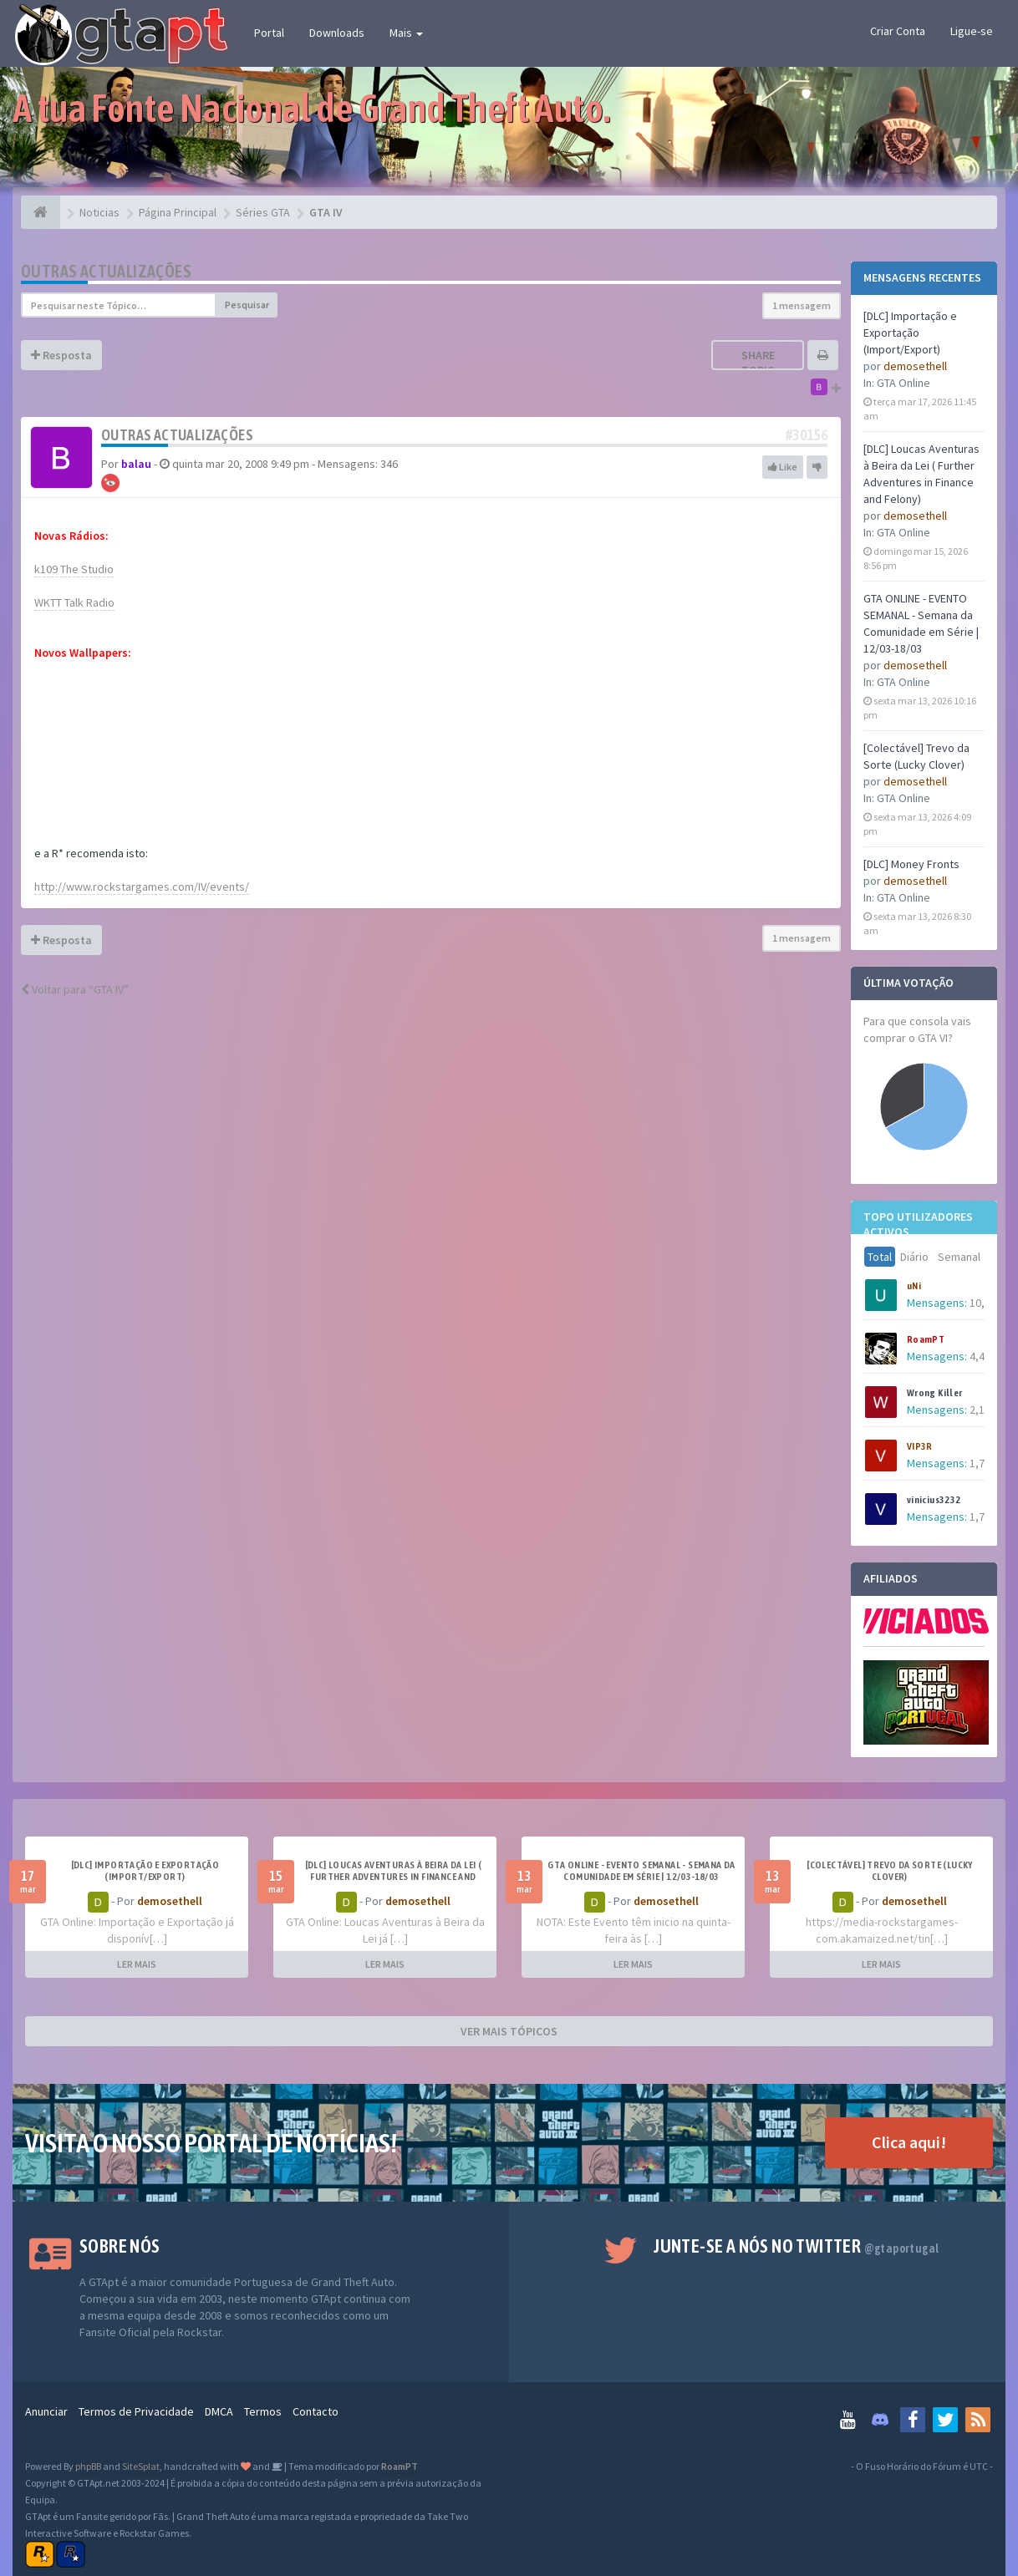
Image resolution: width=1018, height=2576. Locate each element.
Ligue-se (971, 30)
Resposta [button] (61, 355)
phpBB (88, 2466)
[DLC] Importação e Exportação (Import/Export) (910, 332)
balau (136, 463)
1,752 (983, 1463)
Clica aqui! (909, 2141)
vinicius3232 (934, 1500)
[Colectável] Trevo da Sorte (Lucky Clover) (890, 1870)
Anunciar (46, 2411)
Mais (406, 32)
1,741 (983, 1516)
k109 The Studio (74, 569)
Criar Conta (897, 30)
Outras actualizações (106, 271)
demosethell (915, 365)
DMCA (219, 2411)
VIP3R (920, 1446)
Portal (269, 32)
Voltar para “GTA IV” (75, 989)
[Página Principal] (40, 212)
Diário (914, 1256)
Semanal (959, 1256)
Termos (263, 2411)
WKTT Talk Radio (74, 602)
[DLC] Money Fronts (911, 863)
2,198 (983, 1409)
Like (782, 466)
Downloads (336, 32)
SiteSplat (141, 2466)
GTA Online (903, 382)
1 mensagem (801, 305)
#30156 (806, 435)
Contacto (315, 2411)
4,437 (983, 1356)
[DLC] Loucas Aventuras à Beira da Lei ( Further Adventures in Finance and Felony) (393, 1876)
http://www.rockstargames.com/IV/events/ (141, 886)
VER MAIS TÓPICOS (509, 2031)
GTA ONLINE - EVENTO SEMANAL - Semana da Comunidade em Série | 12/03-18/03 (641, 1870)
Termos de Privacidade (136, 2411)
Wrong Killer (935, 1393)
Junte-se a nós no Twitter (796, 2246)
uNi (914, 1286)
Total (880, 1256)
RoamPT (925, 1339)
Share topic (758, 363)
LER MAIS (136, 1964)
